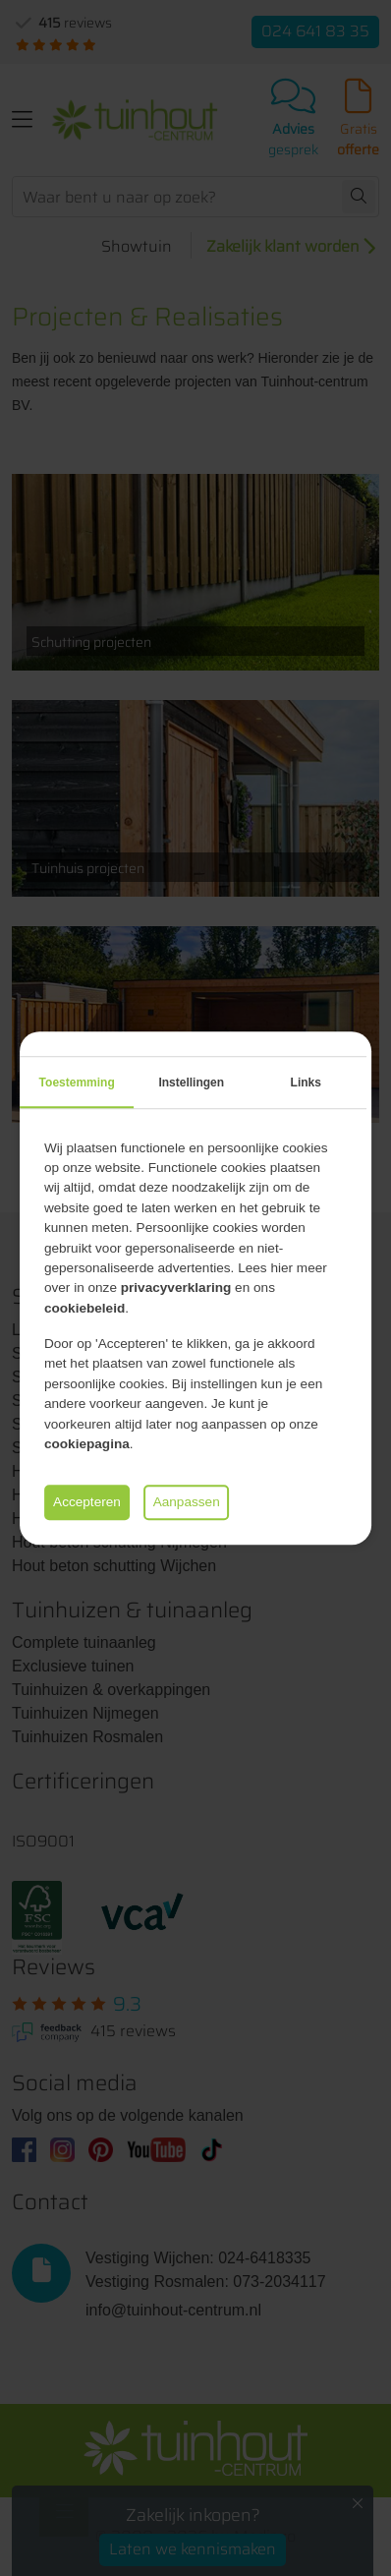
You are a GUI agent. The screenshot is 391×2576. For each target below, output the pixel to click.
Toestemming (77, 1082)
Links (306, 1082)
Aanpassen (186, 1501)
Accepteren (87, 1501)
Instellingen (191, 1082)
